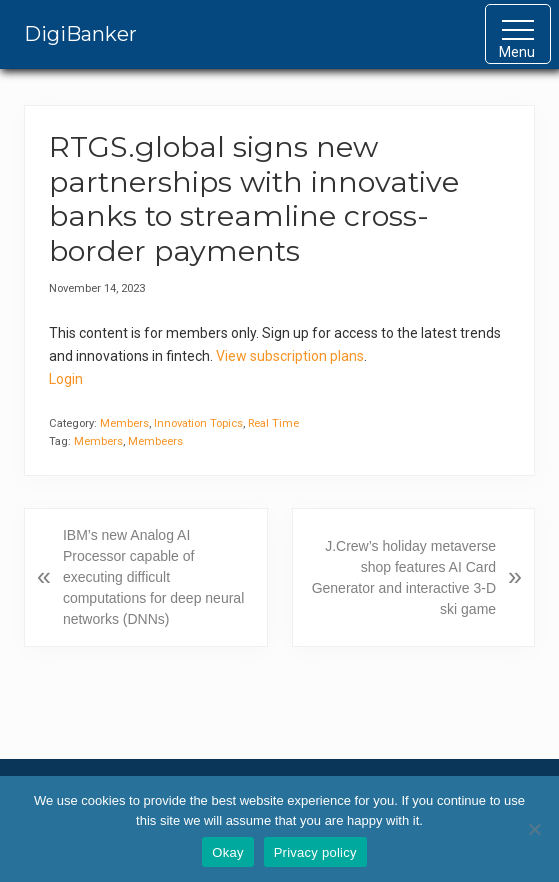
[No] (534, 829)
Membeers (155, 441)
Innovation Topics (198, 423)
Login (66, 379)
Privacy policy (315, 852)
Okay (227, 852)
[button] (518, 34)
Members (124, 423)
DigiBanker (80, 34)
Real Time (273, 423)
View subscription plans (290, 356)
